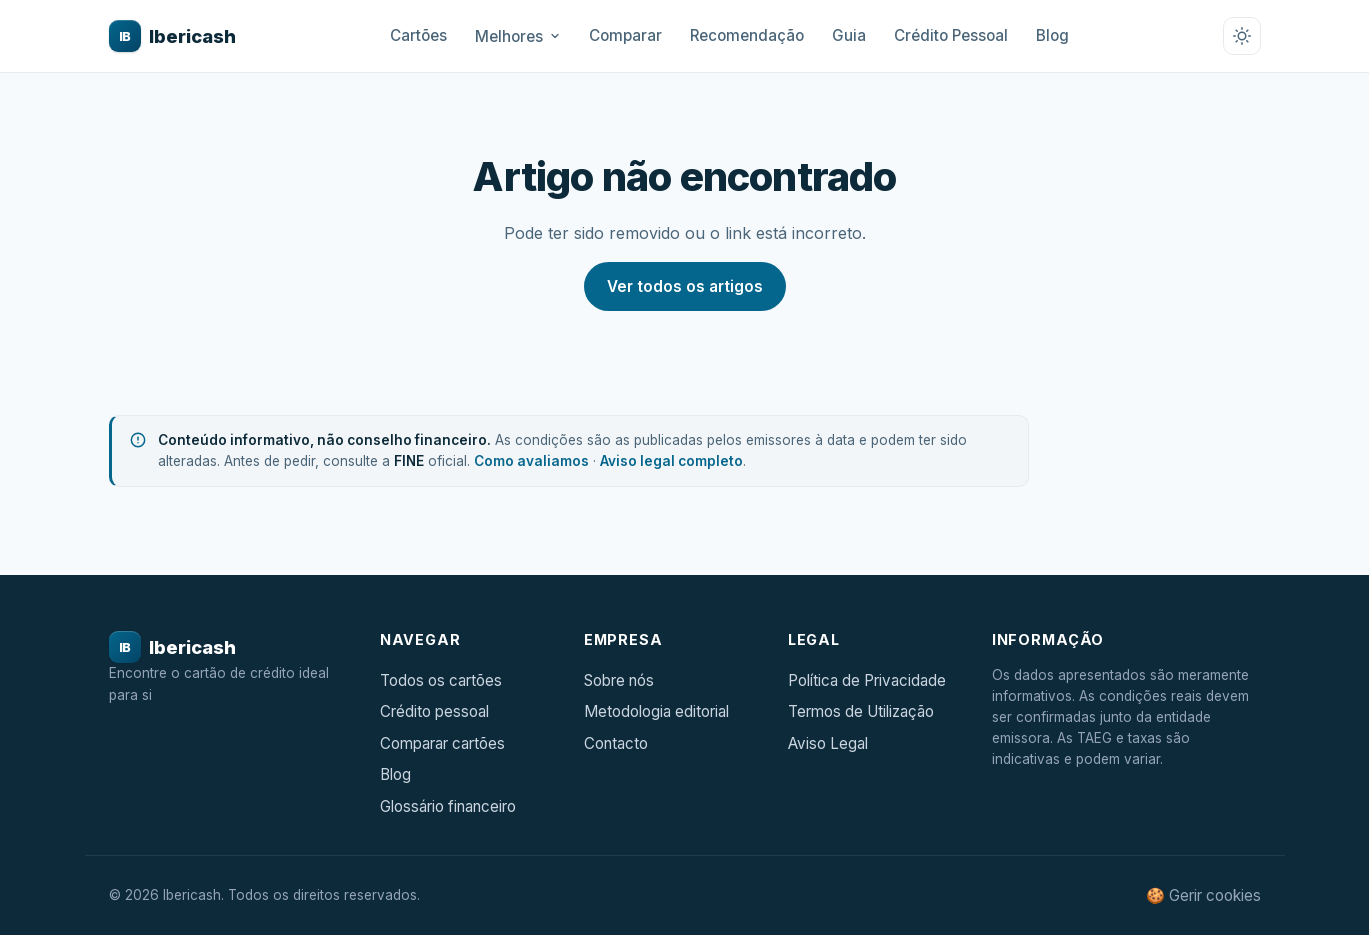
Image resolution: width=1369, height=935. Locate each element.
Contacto (616, 743)
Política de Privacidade (867, 680)
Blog (1052, 35)
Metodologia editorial (656, 711)
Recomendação (747, 35)
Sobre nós (619, 680)
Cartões (418, 35)
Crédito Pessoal (951, 35)
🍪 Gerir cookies (1203, 895)
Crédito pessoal (434, 711)
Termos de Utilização (861, 711)
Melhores (518, 36)
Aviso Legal (828, 743)
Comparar (625, 35)
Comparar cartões (442, 743)
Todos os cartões (441, 680)
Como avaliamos (531, 461)
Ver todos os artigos (685, 286)
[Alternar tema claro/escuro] (1242, 36)
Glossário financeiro (448, 806)
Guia (849, 35)
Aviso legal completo (671, 461)
